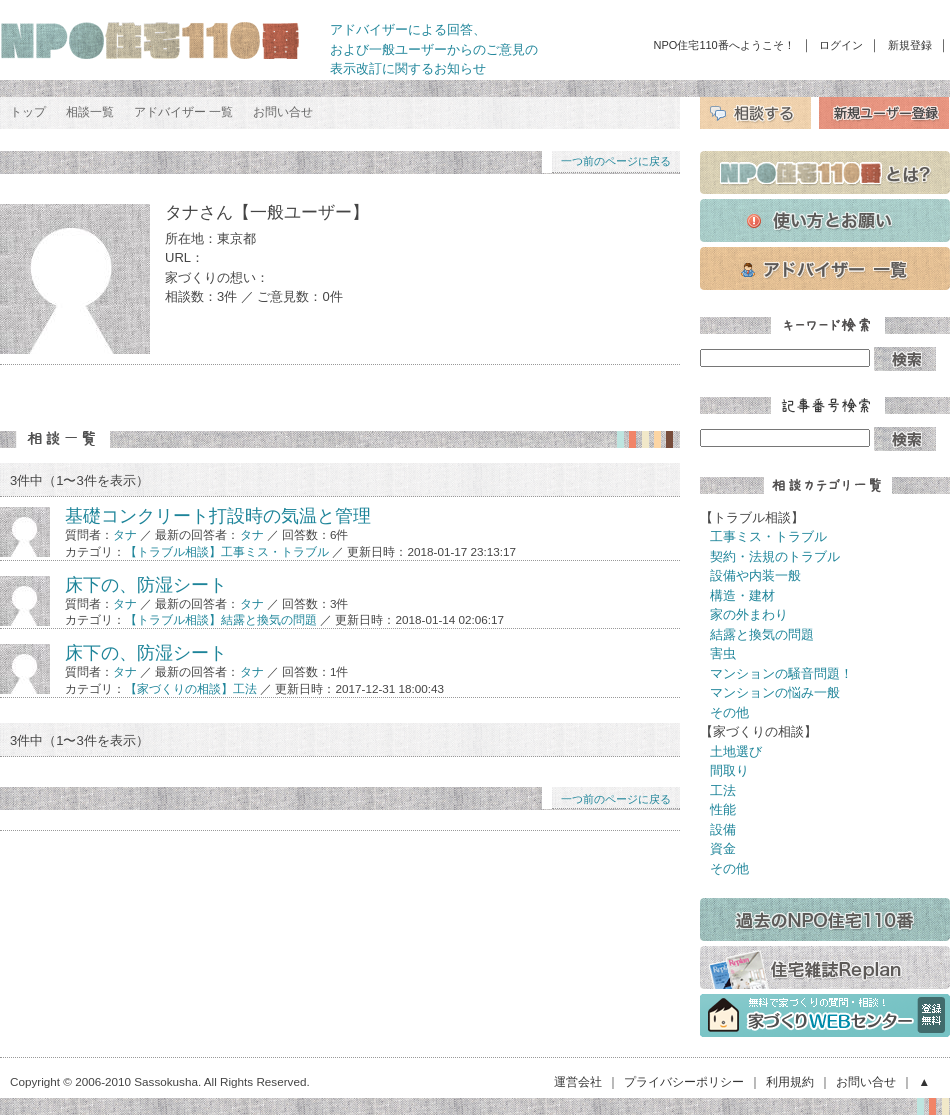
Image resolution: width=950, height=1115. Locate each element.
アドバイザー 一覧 (183, 112)
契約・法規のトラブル (775, 556)
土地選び (736, 751)
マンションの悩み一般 (775, 692)
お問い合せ (283, 112)
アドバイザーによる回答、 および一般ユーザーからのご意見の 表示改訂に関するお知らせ (434, 49)
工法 (723, 790)
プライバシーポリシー (684, 1081)
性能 (723, 809)
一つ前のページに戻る (616, 161)
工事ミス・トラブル (768, 536)
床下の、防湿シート (146, 585)
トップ (28, 112)
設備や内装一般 (755, 575)
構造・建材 (742, 595)
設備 (723, 829)
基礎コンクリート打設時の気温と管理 (218, 516)
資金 (723, 848)
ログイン (841, 45)
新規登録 (910, 45)
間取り (729, 770)
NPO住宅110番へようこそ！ (724, 45)
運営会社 (578, 1081)
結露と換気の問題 (762, 634)
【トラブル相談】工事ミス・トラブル (227, 551)
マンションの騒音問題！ (781, 673)
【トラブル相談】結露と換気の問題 (221, 619)
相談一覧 (90, 112)
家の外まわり (749, 614)
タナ (125, 534)
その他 (729, 712)
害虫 (723, 653)
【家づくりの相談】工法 (191, 688)
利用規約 (790, 1081)
